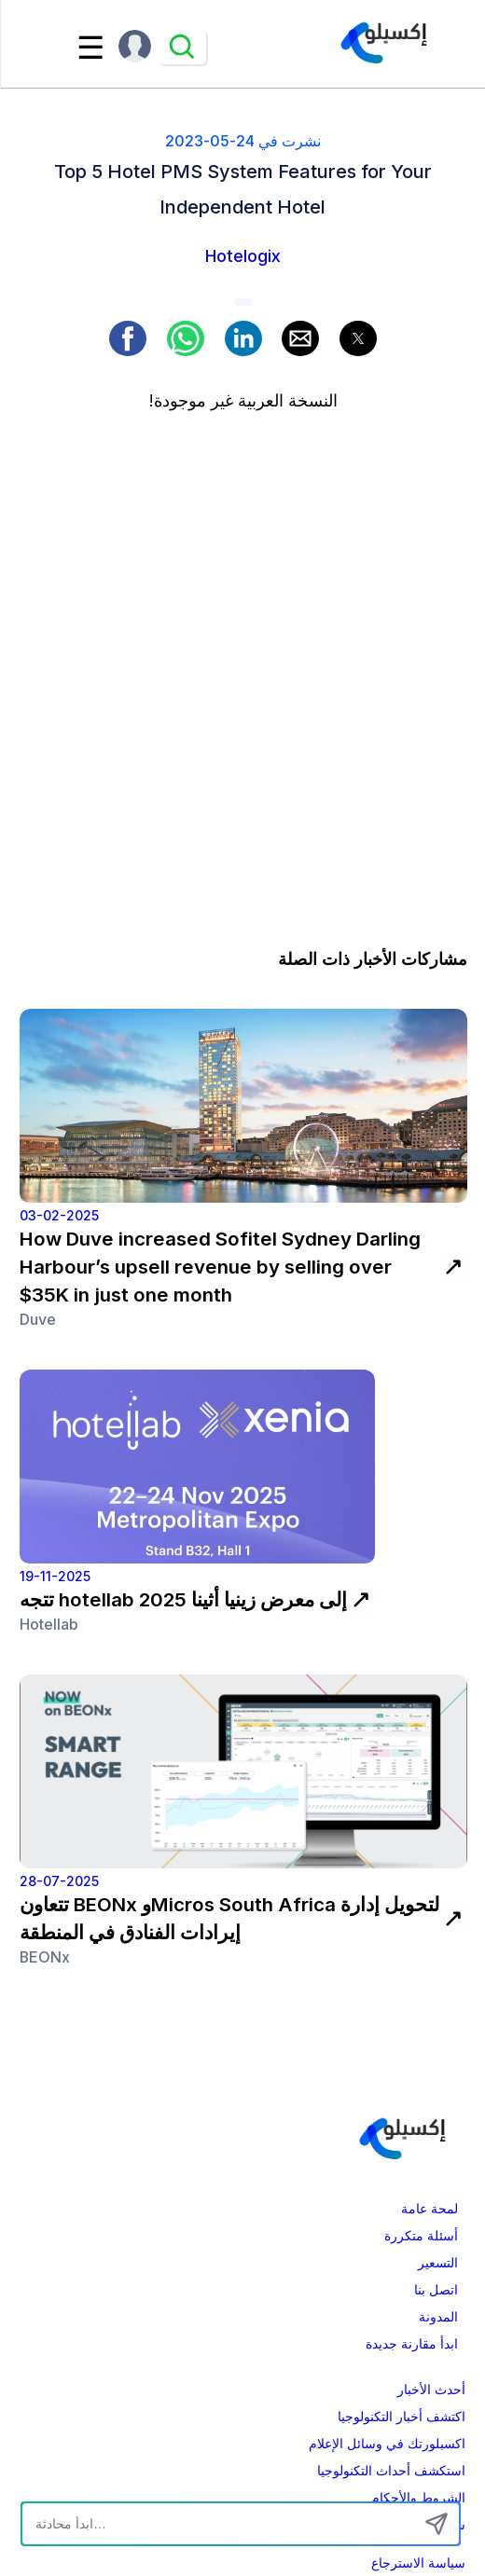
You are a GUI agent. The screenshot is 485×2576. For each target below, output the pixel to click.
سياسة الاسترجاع (418, 2562)
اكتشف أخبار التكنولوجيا (401, 2416)
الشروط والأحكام (418, 2497)
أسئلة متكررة (421, 2235)
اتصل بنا (436, 2289)
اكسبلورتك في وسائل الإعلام (387, 2443)
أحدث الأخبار (431, 2389)
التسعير (438, 2262)
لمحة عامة (429, 2208)
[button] (127, 338)
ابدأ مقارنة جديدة (412, 2343)
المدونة (438, 2316)
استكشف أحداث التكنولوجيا (391, 2470)
